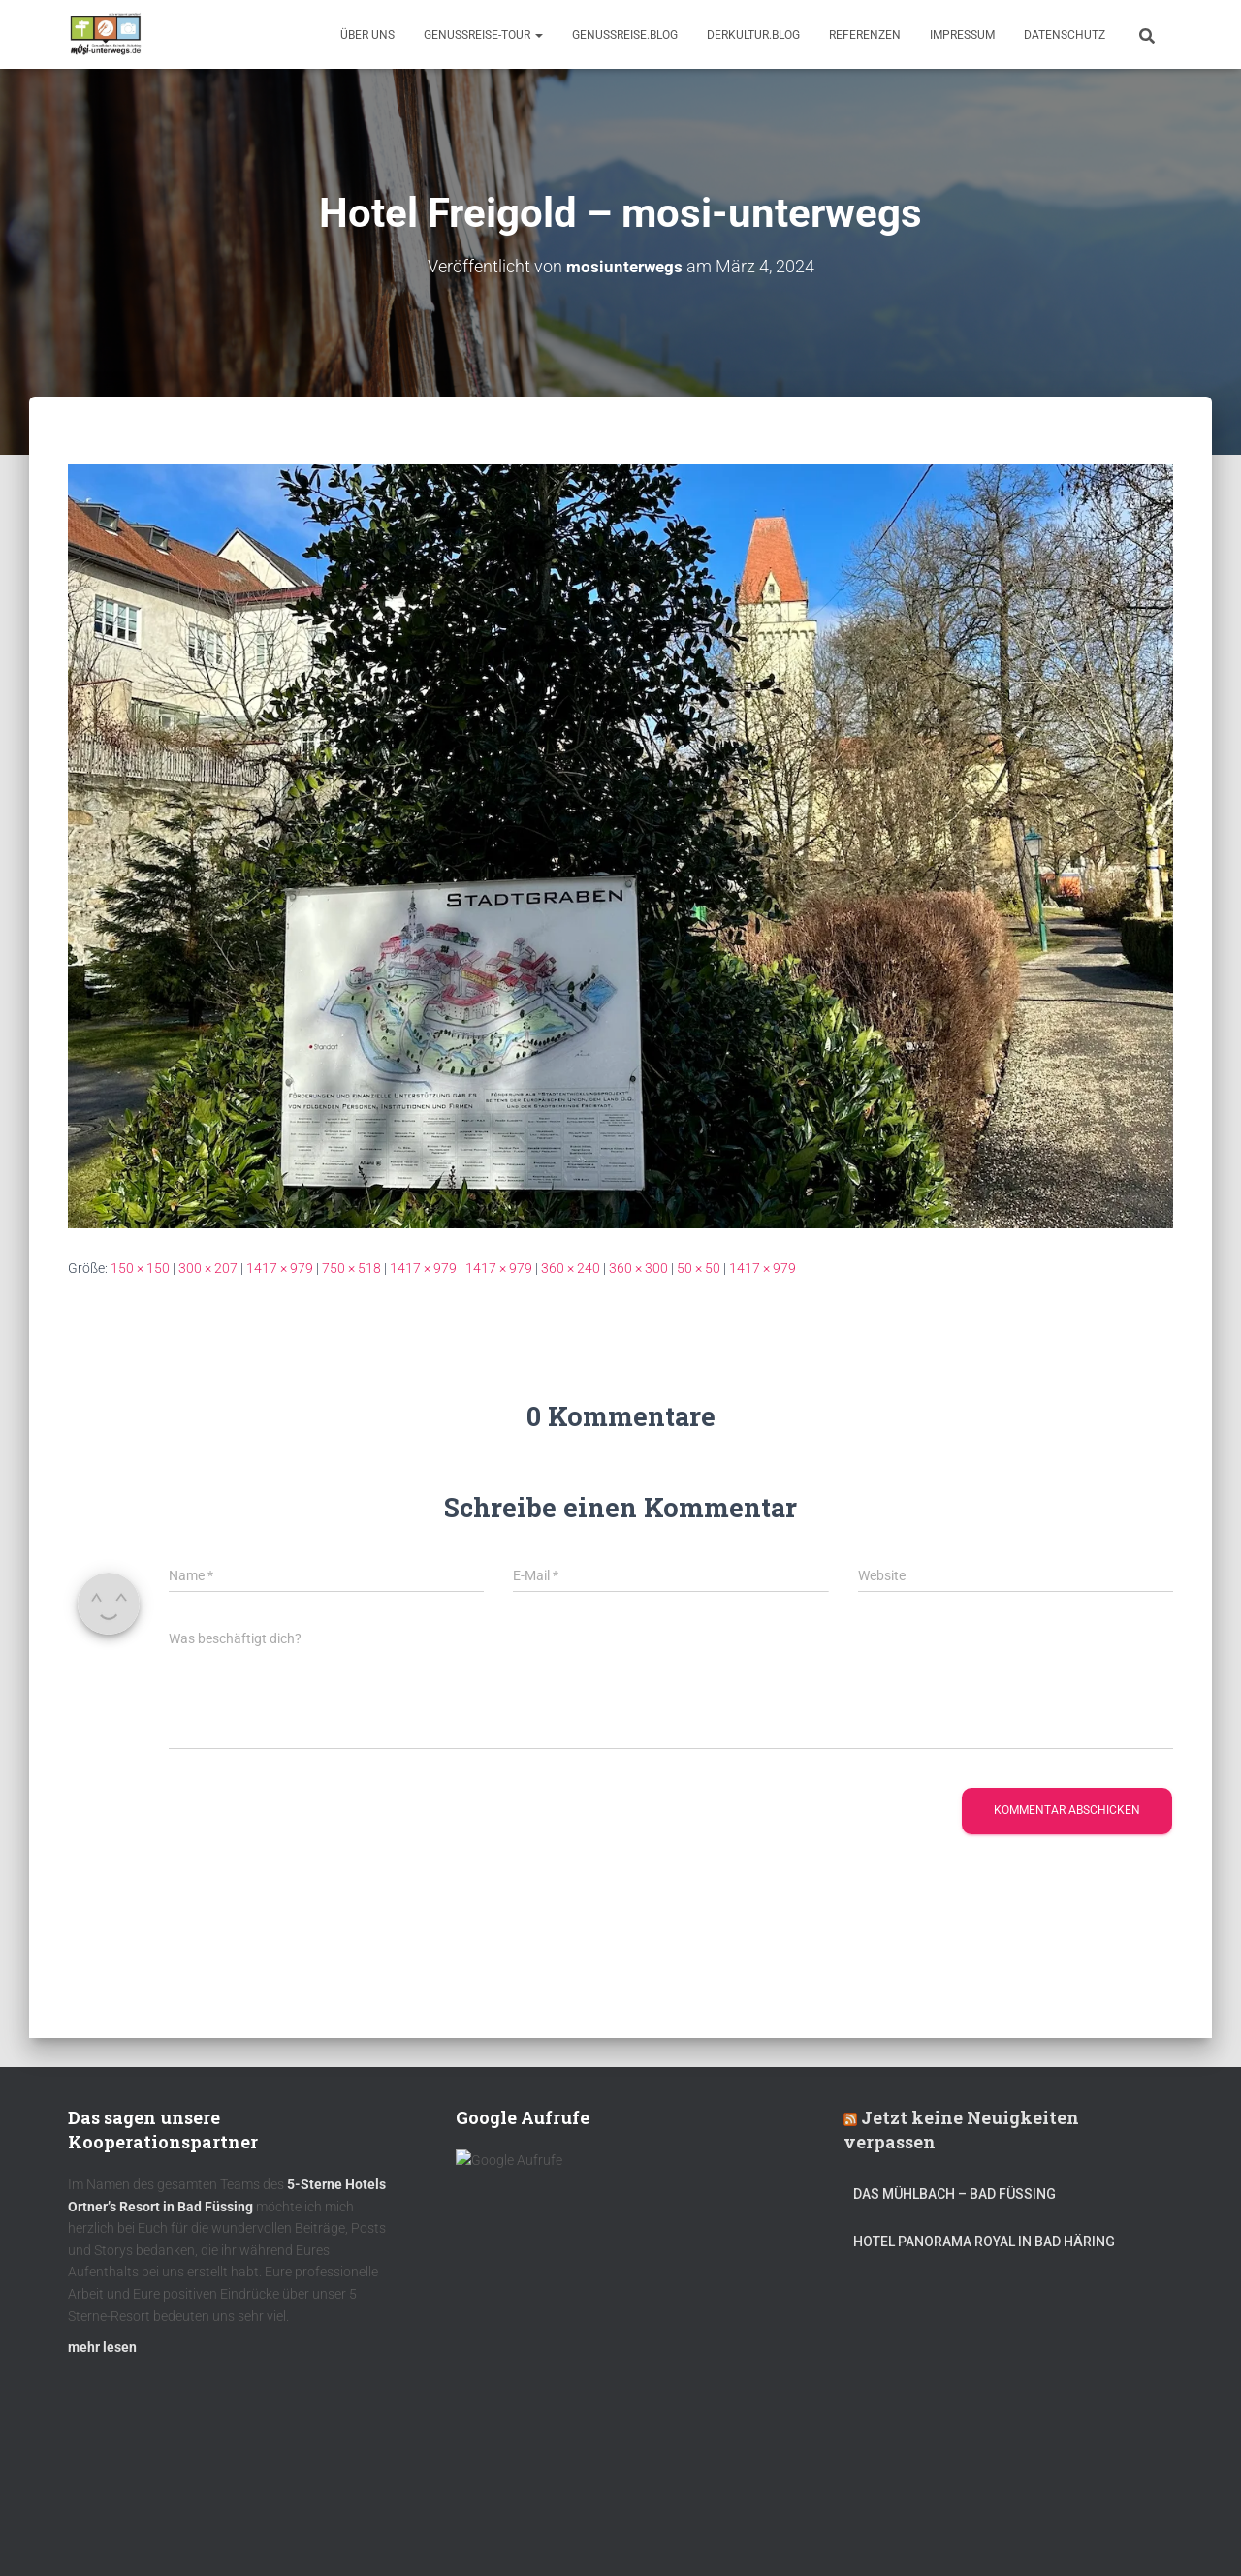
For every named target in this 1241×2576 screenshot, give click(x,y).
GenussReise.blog (625, 35)
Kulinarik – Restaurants (159, 2530)
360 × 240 (570, 1268)
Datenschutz (1064, 35)
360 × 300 (638, 1268)
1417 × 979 (279, 1268)
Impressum (962, 35)
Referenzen (865, 35)
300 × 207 (208, 1268)
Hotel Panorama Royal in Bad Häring (984, 2249)
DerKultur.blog (753, 35)
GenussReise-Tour (483, 35)
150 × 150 (140, 1268)
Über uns (367, 35)
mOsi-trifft (431, 2530)
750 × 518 (351, 1268)
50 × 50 (698, 1268)
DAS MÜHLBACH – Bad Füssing (954, 2202)
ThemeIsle (1142, 2532)
